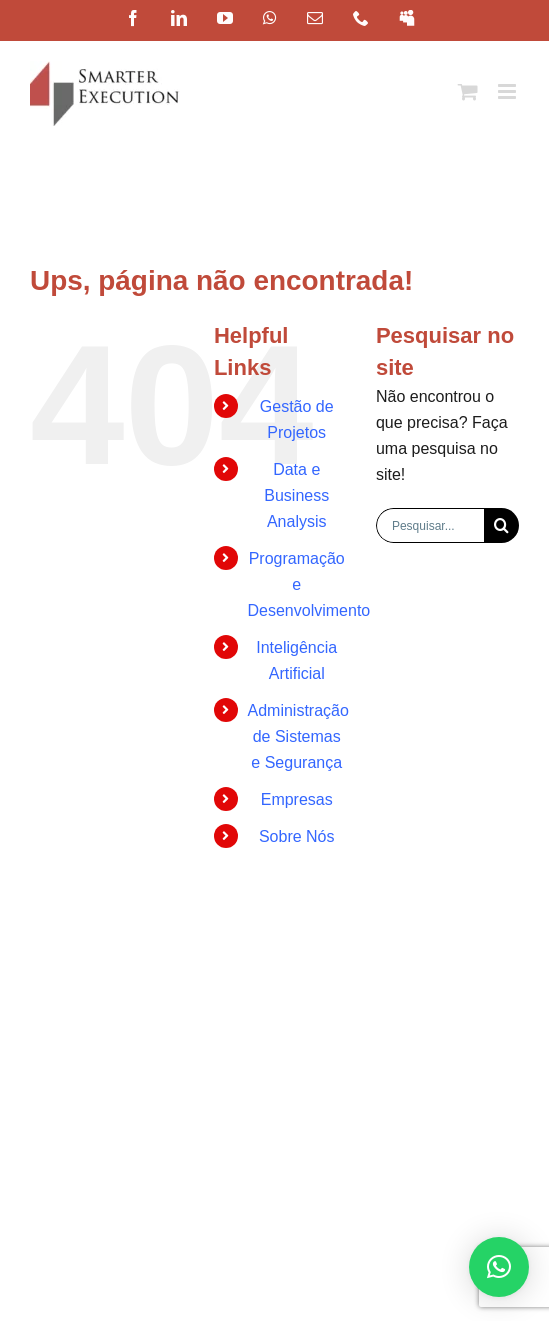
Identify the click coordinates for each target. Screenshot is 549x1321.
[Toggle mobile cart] (468, 91)
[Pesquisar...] (430, 525)
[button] (499, 1267)
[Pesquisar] (501, 525)
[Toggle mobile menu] (508, 91)
